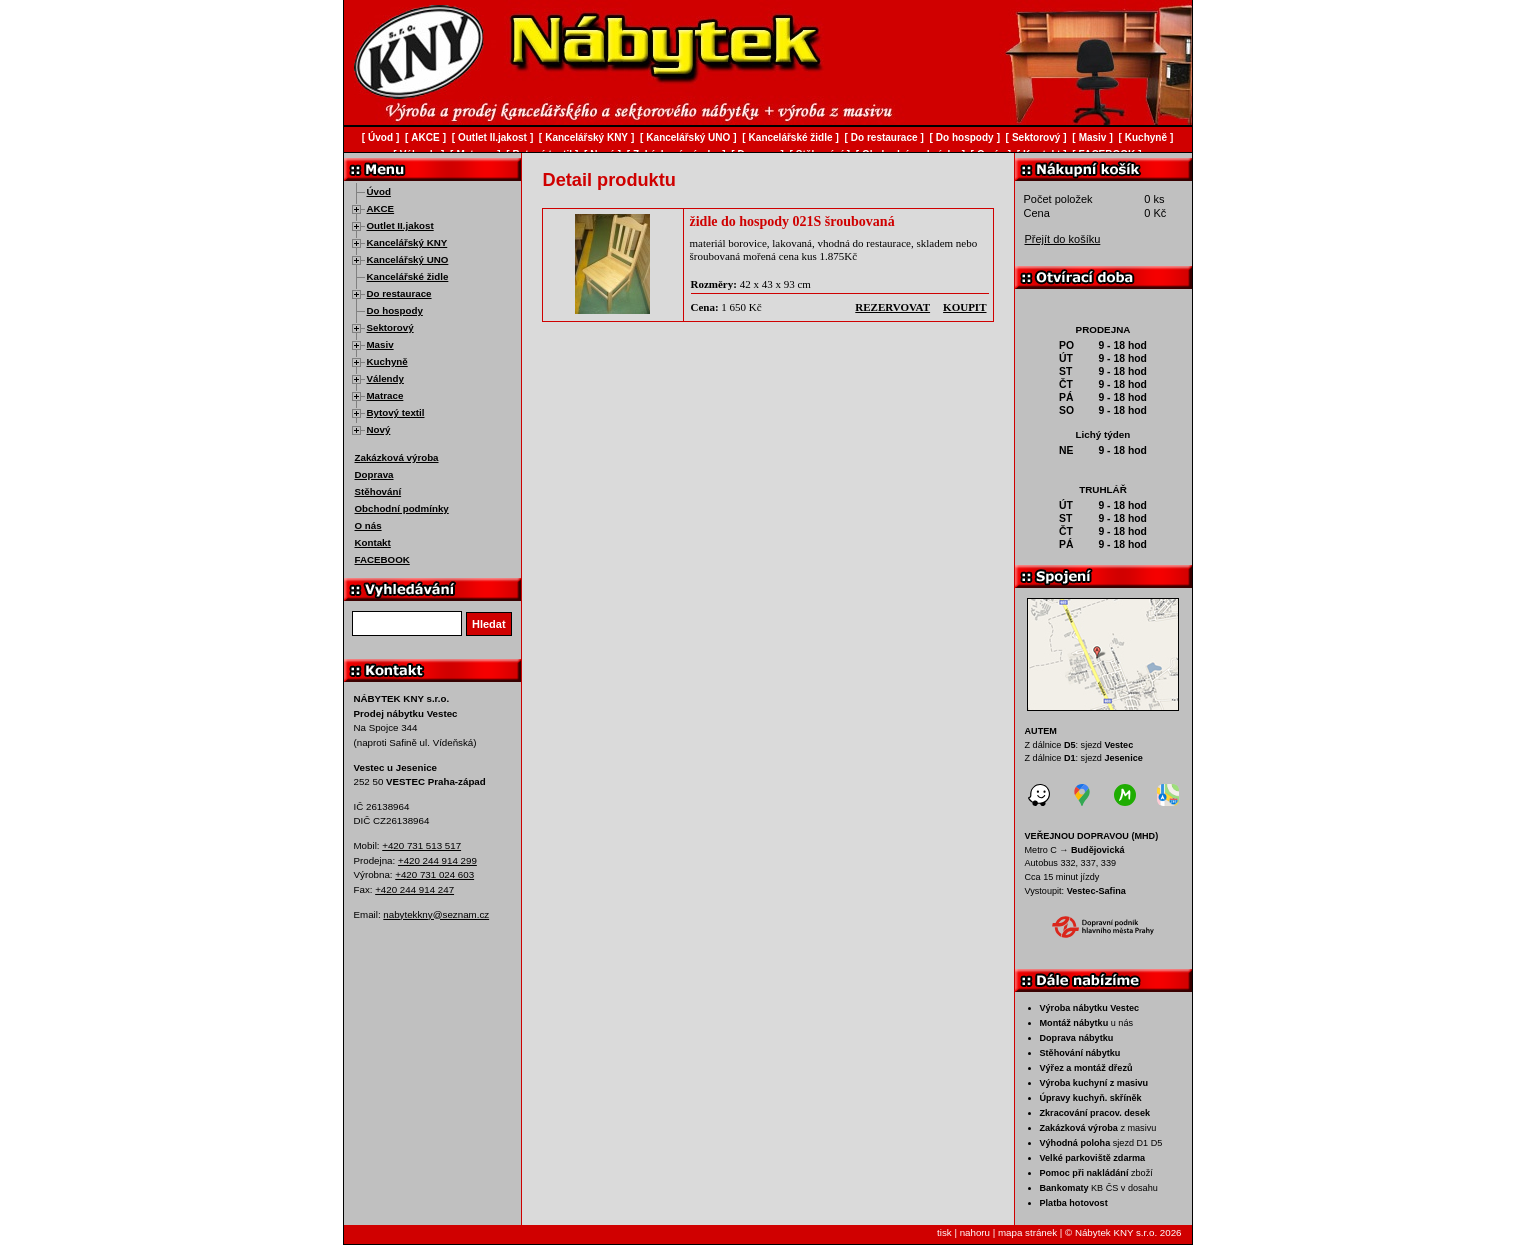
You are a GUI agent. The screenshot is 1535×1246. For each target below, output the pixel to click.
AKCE (381, 208)
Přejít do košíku (1063, 239)
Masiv (380, 344)
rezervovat (892, 307)
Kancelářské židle (408, 276)
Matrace (385, 395)
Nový (379, 429)
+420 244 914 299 (437, 860)
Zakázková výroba (397, 457)
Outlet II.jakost (400, 225)
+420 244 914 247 (414, 889)
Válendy (385, 378)
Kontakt (373, 542)
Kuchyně (387, 361)
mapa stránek (1027, 1232)
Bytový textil (396, 412)
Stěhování (378, 491)
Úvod (379, 191)
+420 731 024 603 (434, 874)
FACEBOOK (382, 559)
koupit (964, 307)
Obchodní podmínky (402, 508)
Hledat (489, 624)
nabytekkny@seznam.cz (436, 914)
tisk (944, 1232)
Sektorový (390, 327)
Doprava (374, 474)
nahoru (975, 1232)
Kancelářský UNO (408, 259)
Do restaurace (399, 293)
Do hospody (395, 310)
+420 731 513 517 (421, 845)
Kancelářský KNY (407, 242)
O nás (368, 525)
